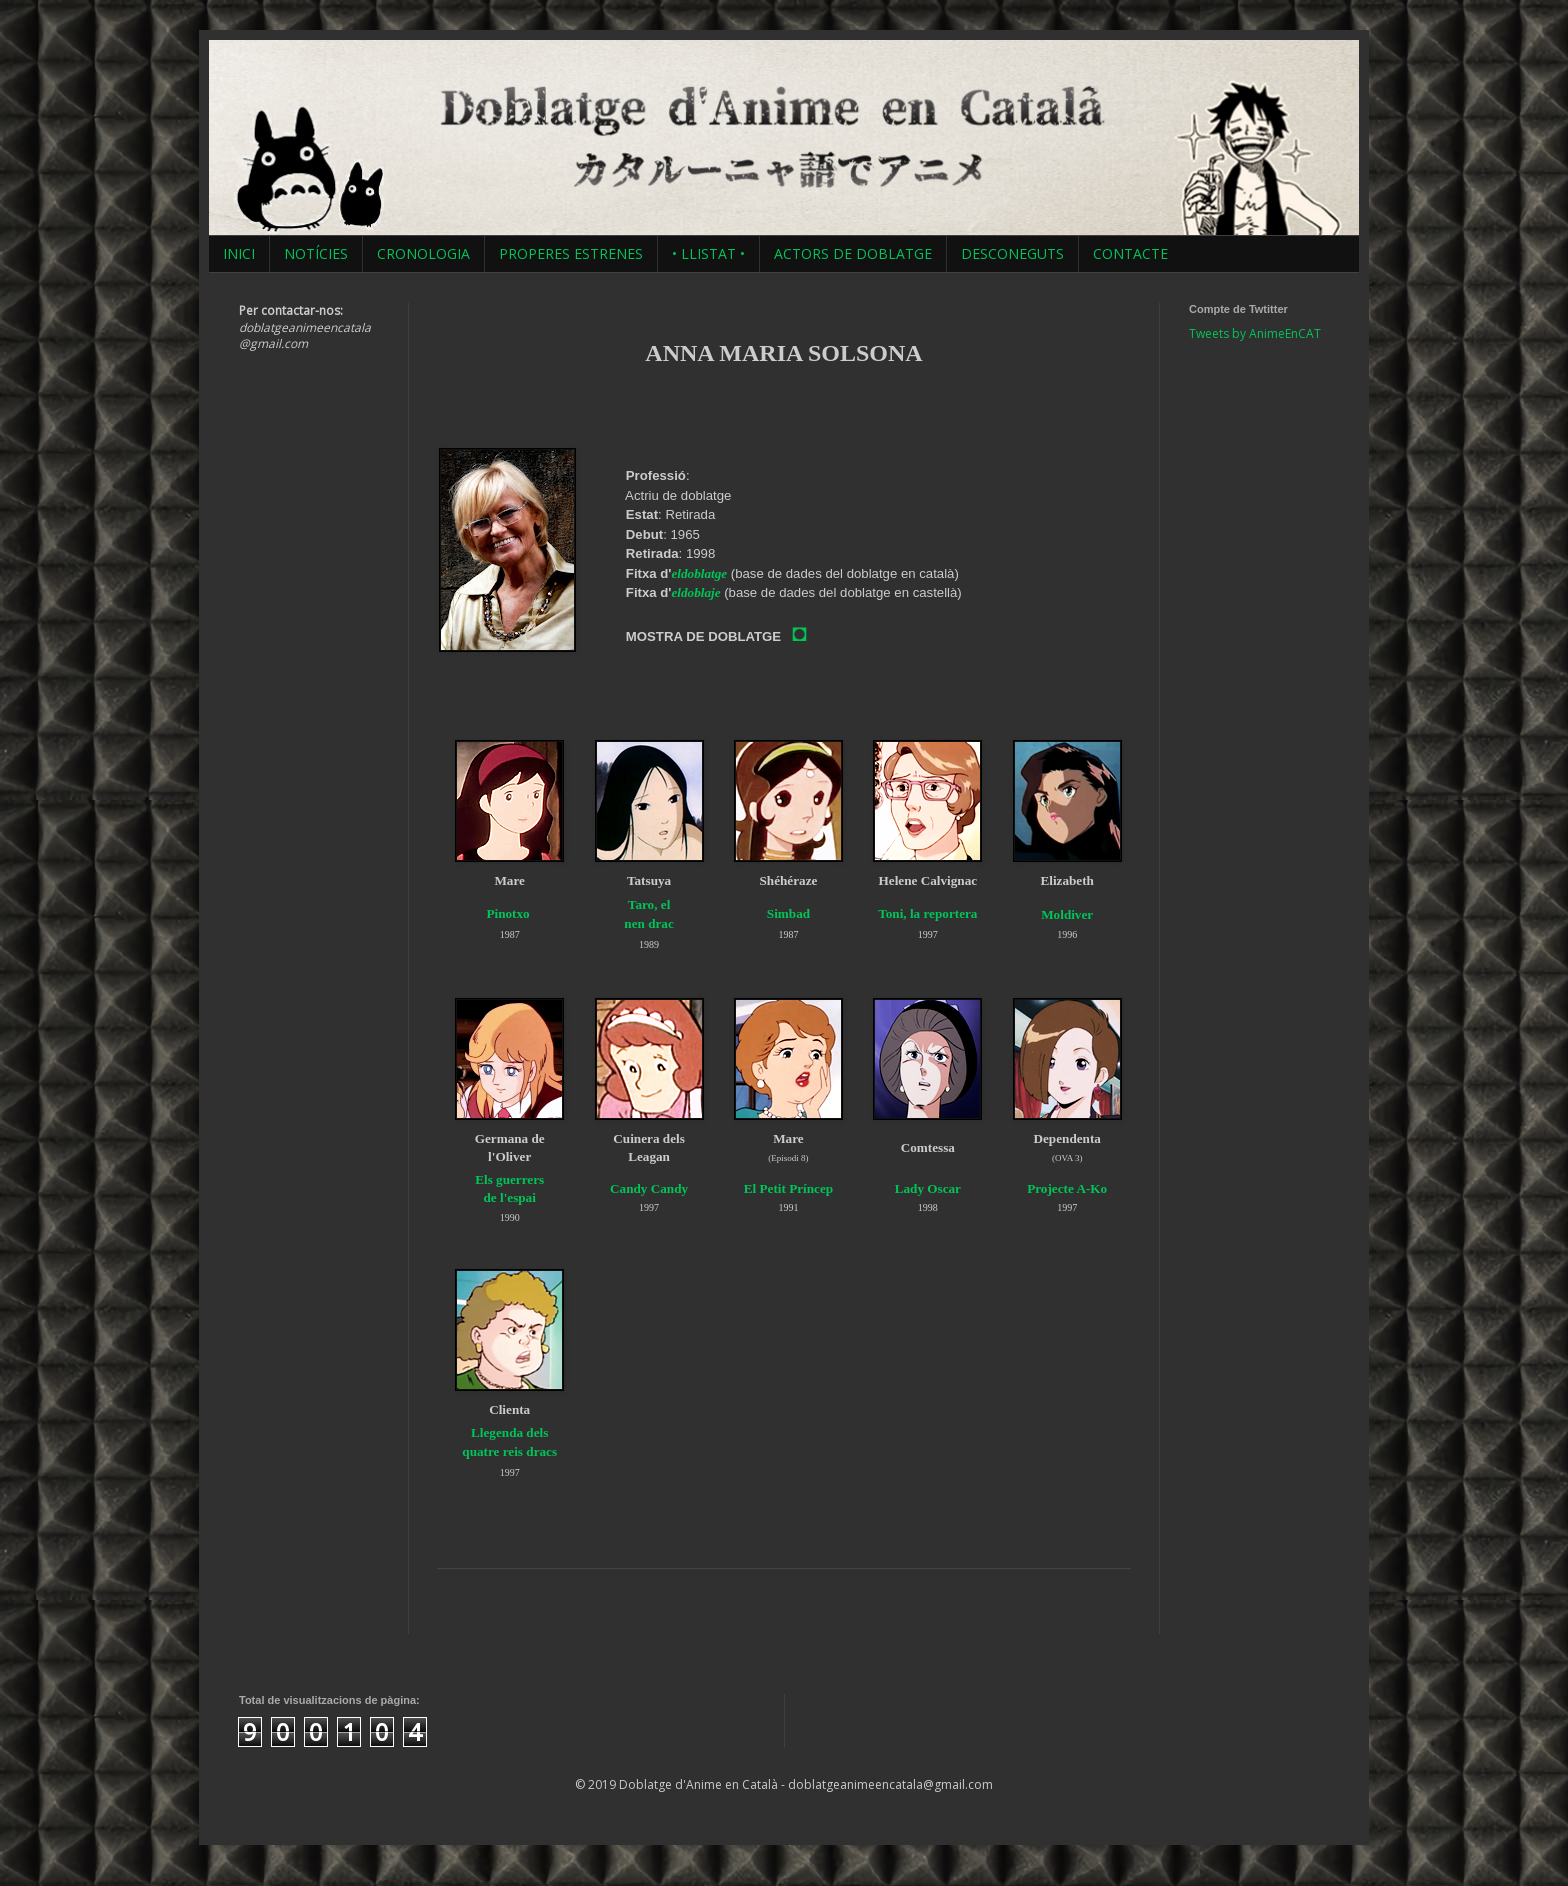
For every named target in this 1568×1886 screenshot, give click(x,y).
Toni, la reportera (927, 913)
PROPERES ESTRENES (571, 253)
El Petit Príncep (788, 1188)
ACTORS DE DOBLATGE (853, 253)
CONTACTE (1130, 253)
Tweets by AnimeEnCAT (1255, 333)
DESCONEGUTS (1012, 253)
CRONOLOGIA (423, 253)
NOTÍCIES (316, 253)
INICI (239, 253)
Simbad (788, 913)
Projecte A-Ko (1067, 1188)
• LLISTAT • (708, 253)
